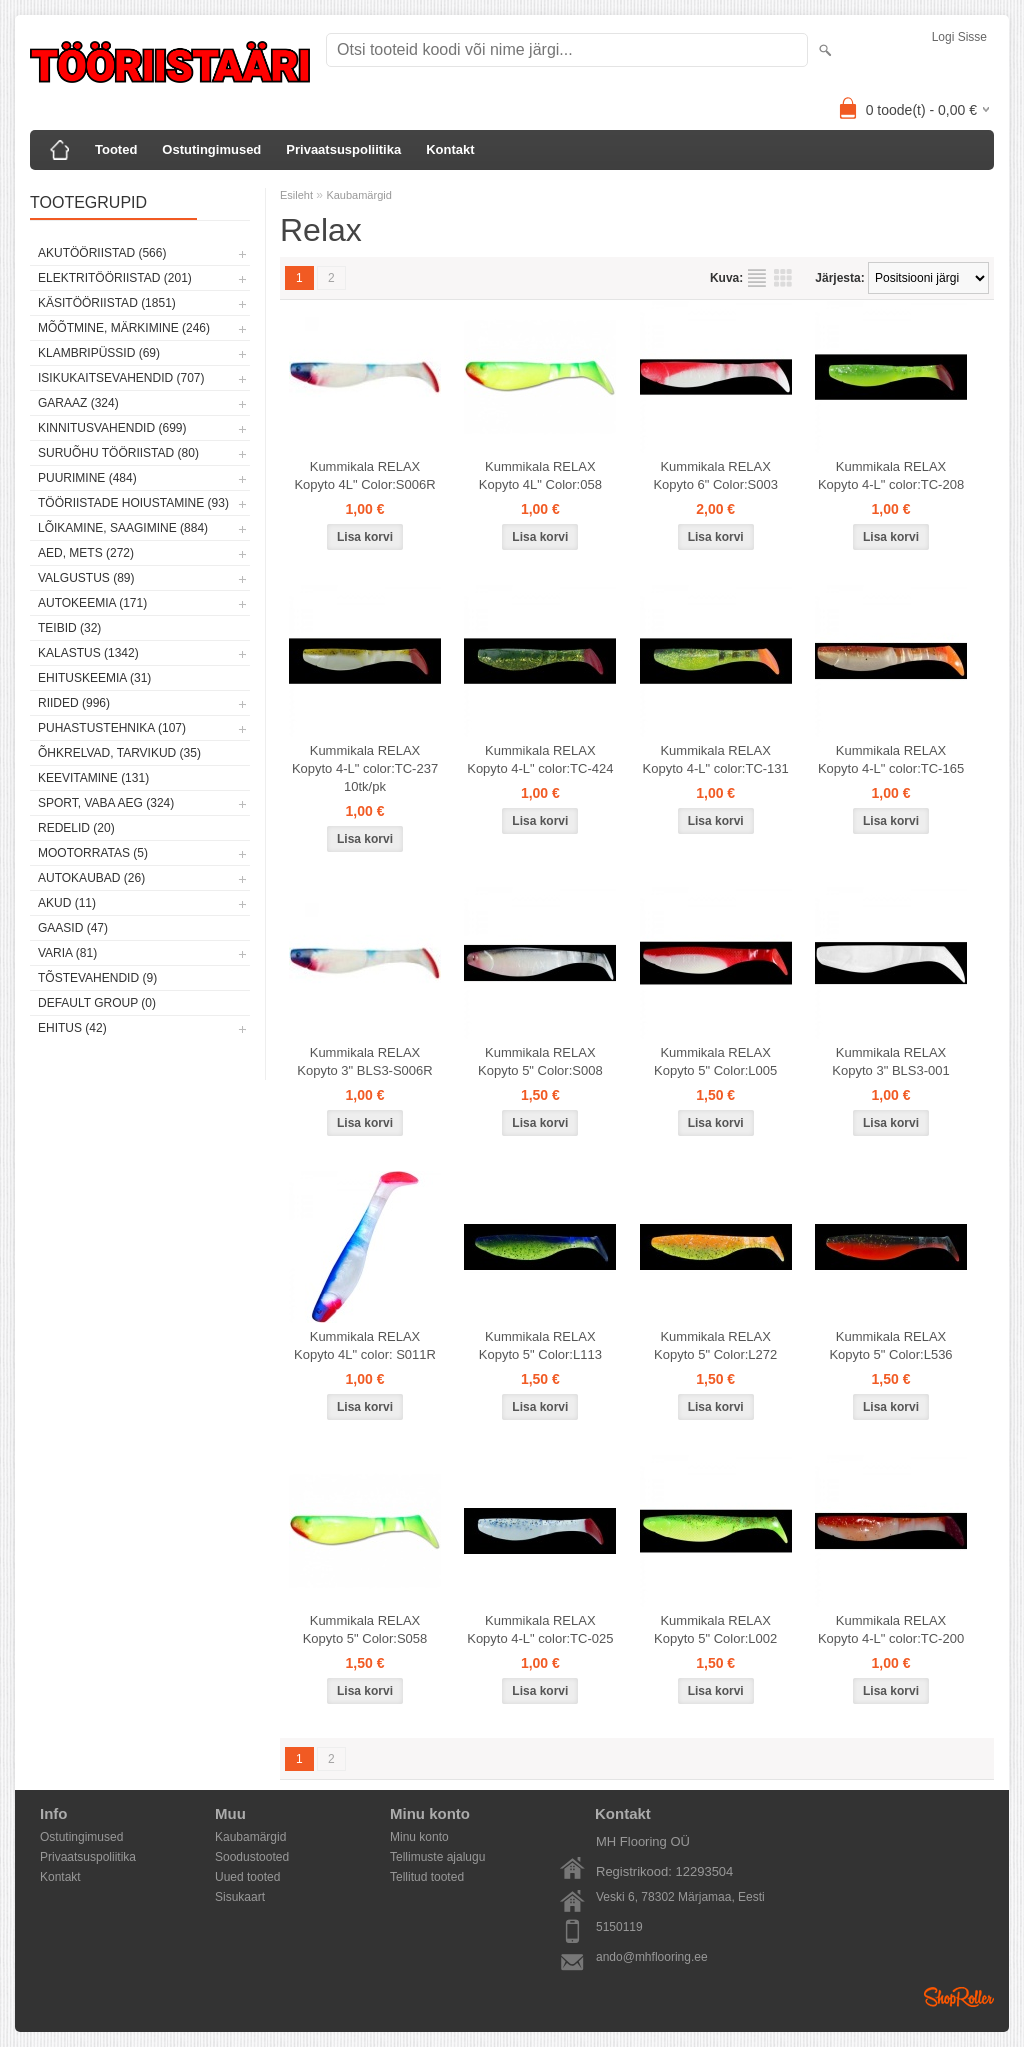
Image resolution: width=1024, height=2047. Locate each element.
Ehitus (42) (72, 1028)
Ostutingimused (211, 149)
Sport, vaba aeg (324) (106, 803)
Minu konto (419, 1837)
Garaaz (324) (78, 403)
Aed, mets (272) (86, 553)
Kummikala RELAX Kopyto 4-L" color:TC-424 (540, 759)
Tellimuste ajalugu (437, 1857)
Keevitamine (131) (93, 778)
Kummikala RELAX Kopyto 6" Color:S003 (715, 475)
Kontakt (450, 149)
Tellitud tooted (427, 1877)
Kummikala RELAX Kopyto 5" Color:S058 (365, 1629)
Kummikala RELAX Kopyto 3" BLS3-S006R (364, 1061)
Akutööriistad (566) (102, 253)
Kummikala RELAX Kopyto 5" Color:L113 (540, 1345)
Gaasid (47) (73, 928)
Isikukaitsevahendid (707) (121, 378)
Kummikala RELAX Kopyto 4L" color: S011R (365, 1345)
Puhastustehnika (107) (112, 728)
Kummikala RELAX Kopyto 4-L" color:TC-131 (716, 759)
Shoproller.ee (959, 1997)
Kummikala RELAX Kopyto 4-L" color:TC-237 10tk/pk (365, 768)
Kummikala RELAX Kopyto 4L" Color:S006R (364, 475)
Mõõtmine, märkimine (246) (124, 328)
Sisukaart (240, 1897)
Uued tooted (247, 1877)
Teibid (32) (69, 628)
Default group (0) (97, 1003)
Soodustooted (252, 1857)
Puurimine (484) (87, 478)
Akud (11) (67, 903)
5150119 (619, 1927)
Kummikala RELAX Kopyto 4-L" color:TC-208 (891, 475)
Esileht (296, 195)
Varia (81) (67, 953)
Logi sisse (959, 37)
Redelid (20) (76, 828)
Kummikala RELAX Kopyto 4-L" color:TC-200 (891, 1629)
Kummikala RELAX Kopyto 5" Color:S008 (540, 1061)
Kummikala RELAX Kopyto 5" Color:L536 (890, 1345)
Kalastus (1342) (88, 653)
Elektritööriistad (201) (115, 278)
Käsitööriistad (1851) (107, 303)
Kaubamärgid (358, 195)
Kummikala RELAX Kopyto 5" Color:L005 (715, 1061)
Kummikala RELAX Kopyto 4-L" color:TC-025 (540, 1629)
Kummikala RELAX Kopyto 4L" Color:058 (540, 475)
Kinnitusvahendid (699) (112, 428)
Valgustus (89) (86, 578)
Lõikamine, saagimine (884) (123, 528)
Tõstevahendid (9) (97, 978)
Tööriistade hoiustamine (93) (133, 503)
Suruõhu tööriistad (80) (118, 453)
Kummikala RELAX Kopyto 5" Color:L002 (715, 1629)
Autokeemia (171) (92, 603)
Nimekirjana (757, 278)
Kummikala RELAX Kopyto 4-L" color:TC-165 (891, 759)
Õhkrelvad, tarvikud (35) (119, 753)
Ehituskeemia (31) (94, 678)
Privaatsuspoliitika (343, 149)
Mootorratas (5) (93, 853)
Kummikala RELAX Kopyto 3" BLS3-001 (890, 1061)
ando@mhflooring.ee (652, 1957)
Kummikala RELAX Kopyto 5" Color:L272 (715, 1345)
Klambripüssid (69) (99, 353)
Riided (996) (74, 703)
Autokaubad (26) (91, 878)
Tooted (116, 149)
